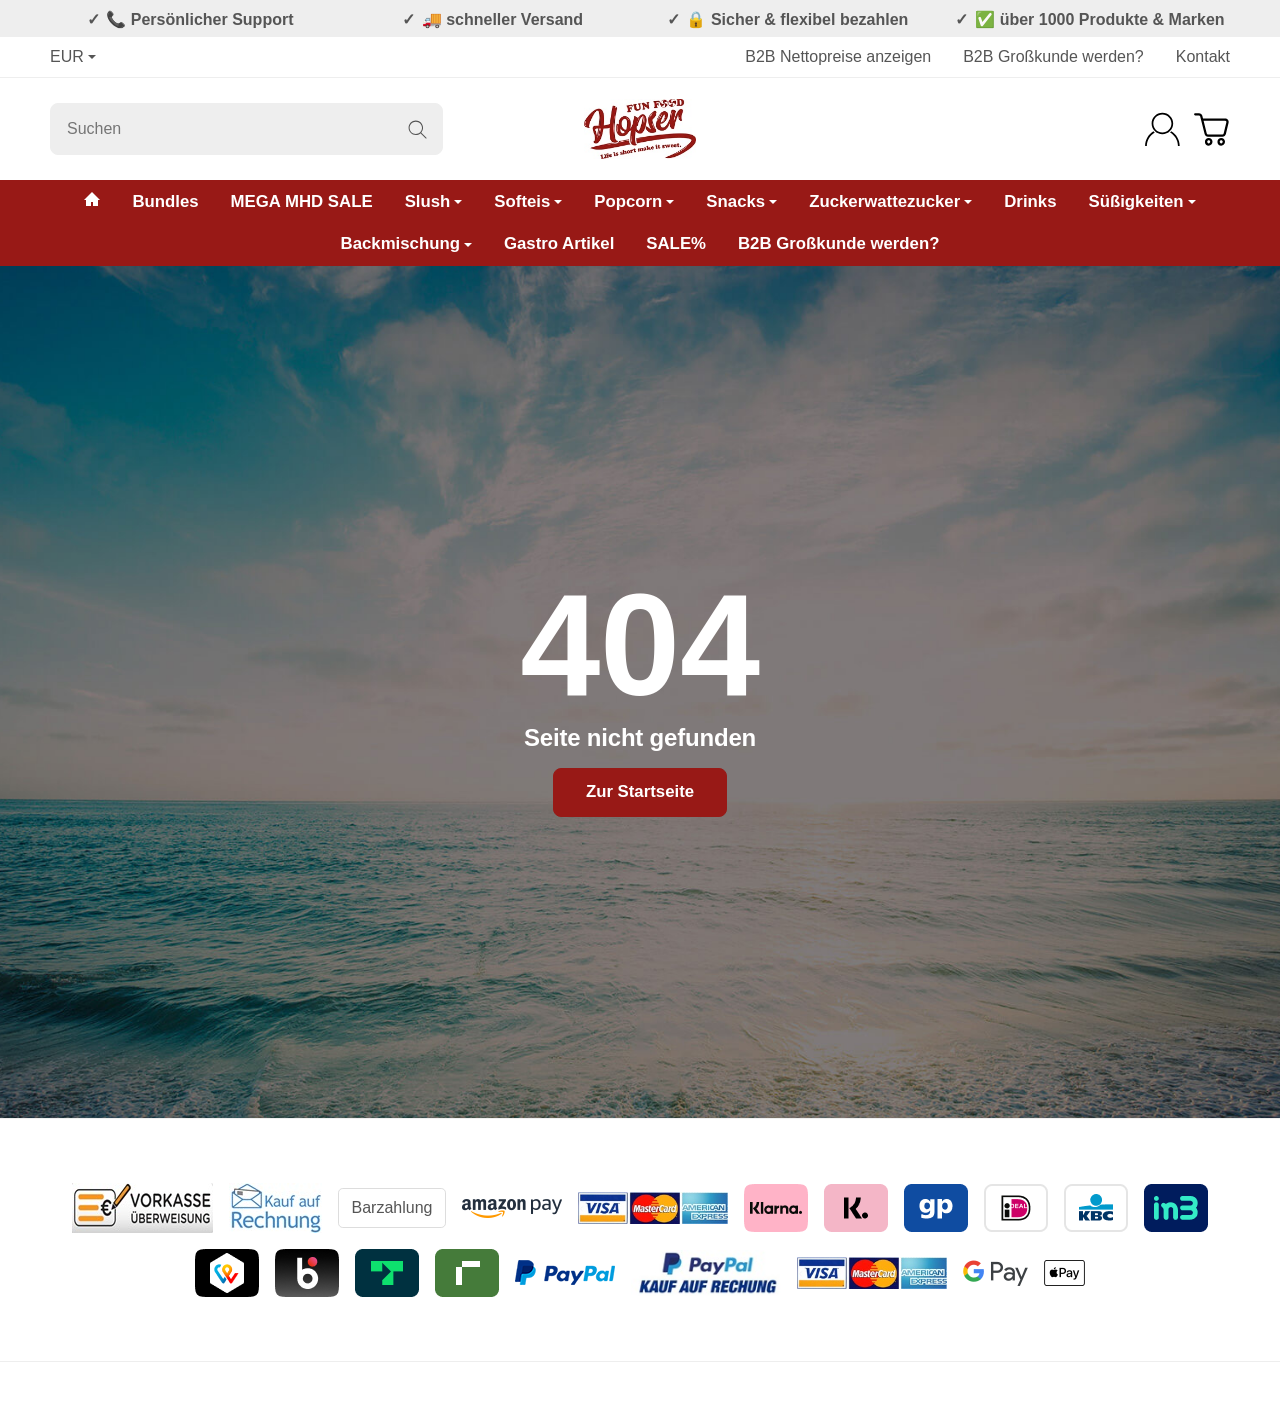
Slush (434, 201)
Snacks (741, 201)
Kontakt (1203, 56)
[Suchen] (246, 129)
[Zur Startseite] (640, 129)
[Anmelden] (1162, 129)
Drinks (1030, 201)
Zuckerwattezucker (890, 201)
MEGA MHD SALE (302, 201)
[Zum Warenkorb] (1211, 129)
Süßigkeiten (1141, 201)
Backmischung (406, 243)
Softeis (528, 201)
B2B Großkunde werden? (1053, 56)
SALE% (676, 243)
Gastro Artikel (559, 243)
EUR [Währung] (73, 56)
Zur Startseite (640, 791)
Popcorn (634, 201)
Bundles (165, 201)
